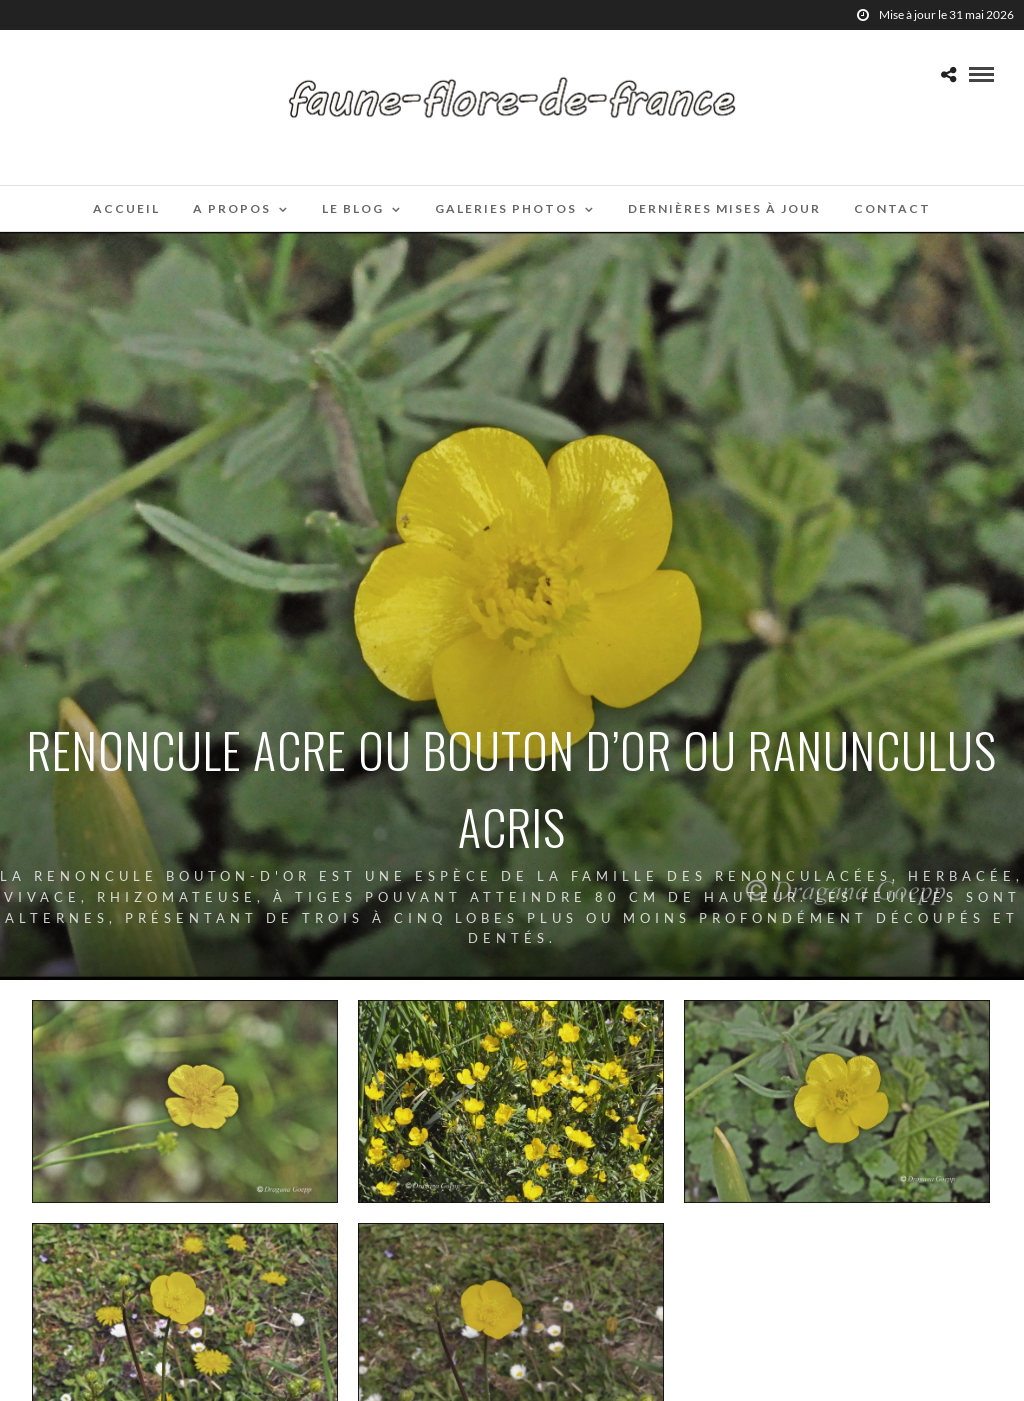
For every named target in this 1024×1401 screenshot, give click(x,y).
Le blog (353, 208)
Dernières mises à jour (724, 208)
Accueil (126, 208)
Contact (892, 208)
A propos (232, 208)
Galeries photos (506, 208)
